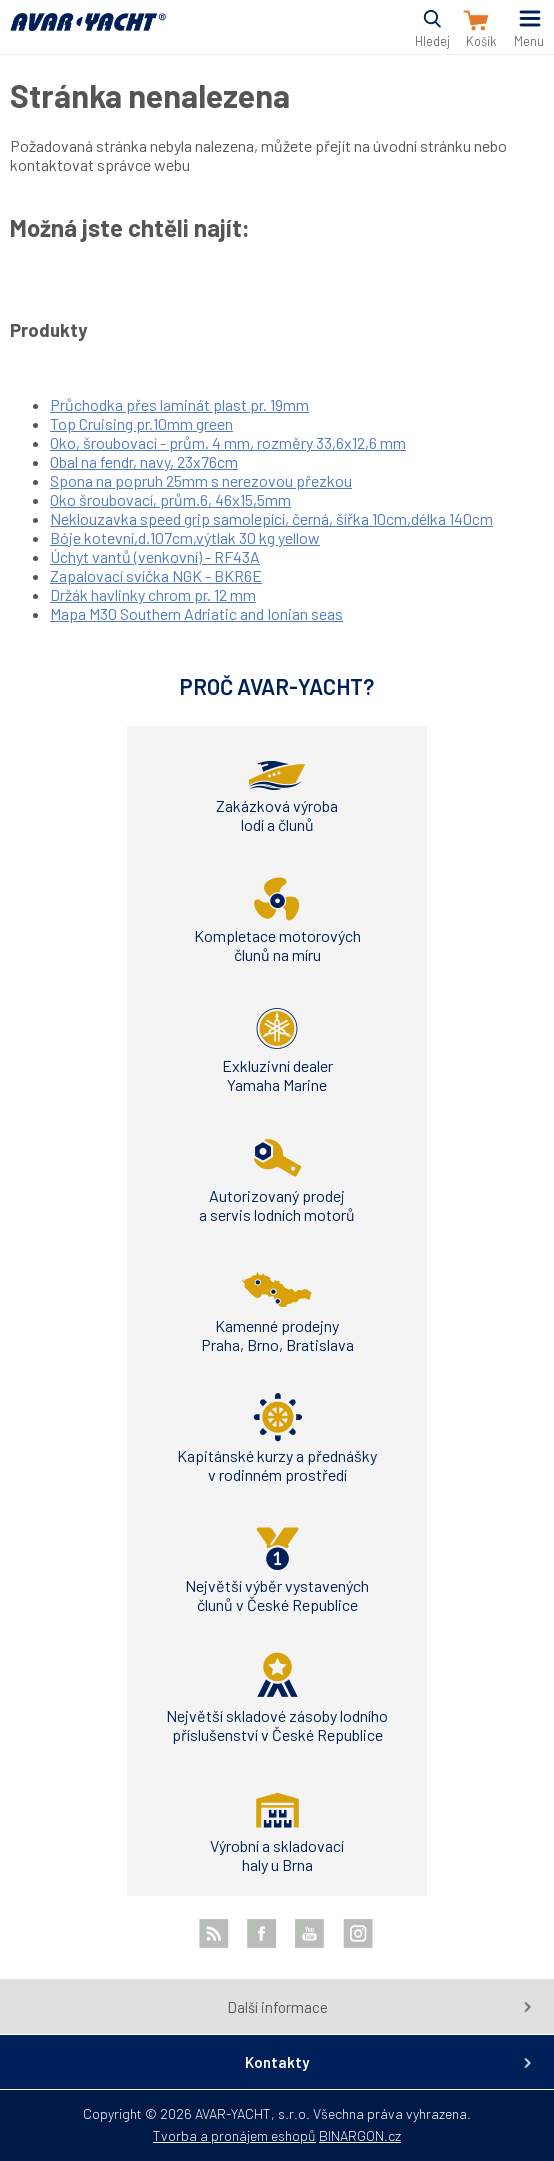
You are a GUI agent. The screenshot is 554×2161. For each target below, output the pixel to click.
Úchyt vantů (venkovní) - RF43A (155, 556)
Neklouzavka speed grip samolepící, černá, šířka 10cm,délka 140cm (271, 518)
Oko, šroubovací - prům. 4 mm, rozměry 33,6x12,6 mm (228, 442)
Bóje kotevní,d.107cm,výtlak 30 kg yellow (185, 537)
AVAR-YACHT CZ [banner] (88, 33)
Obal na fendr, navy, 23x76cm (144, 461)
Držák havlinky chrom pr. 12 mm (153, 594)
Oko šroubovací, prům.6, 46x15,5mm (170, 499)
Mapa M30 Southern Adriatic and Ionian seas (196, 613)
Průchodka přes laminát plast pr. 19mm (179, 404)
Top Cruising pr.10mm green (141, 423)
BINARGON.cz (360, 2135)
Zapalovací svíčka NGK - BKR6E (156, 575)
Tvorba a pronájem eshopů (234, 2135)
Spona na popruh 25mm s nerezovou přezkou (201, 480)
